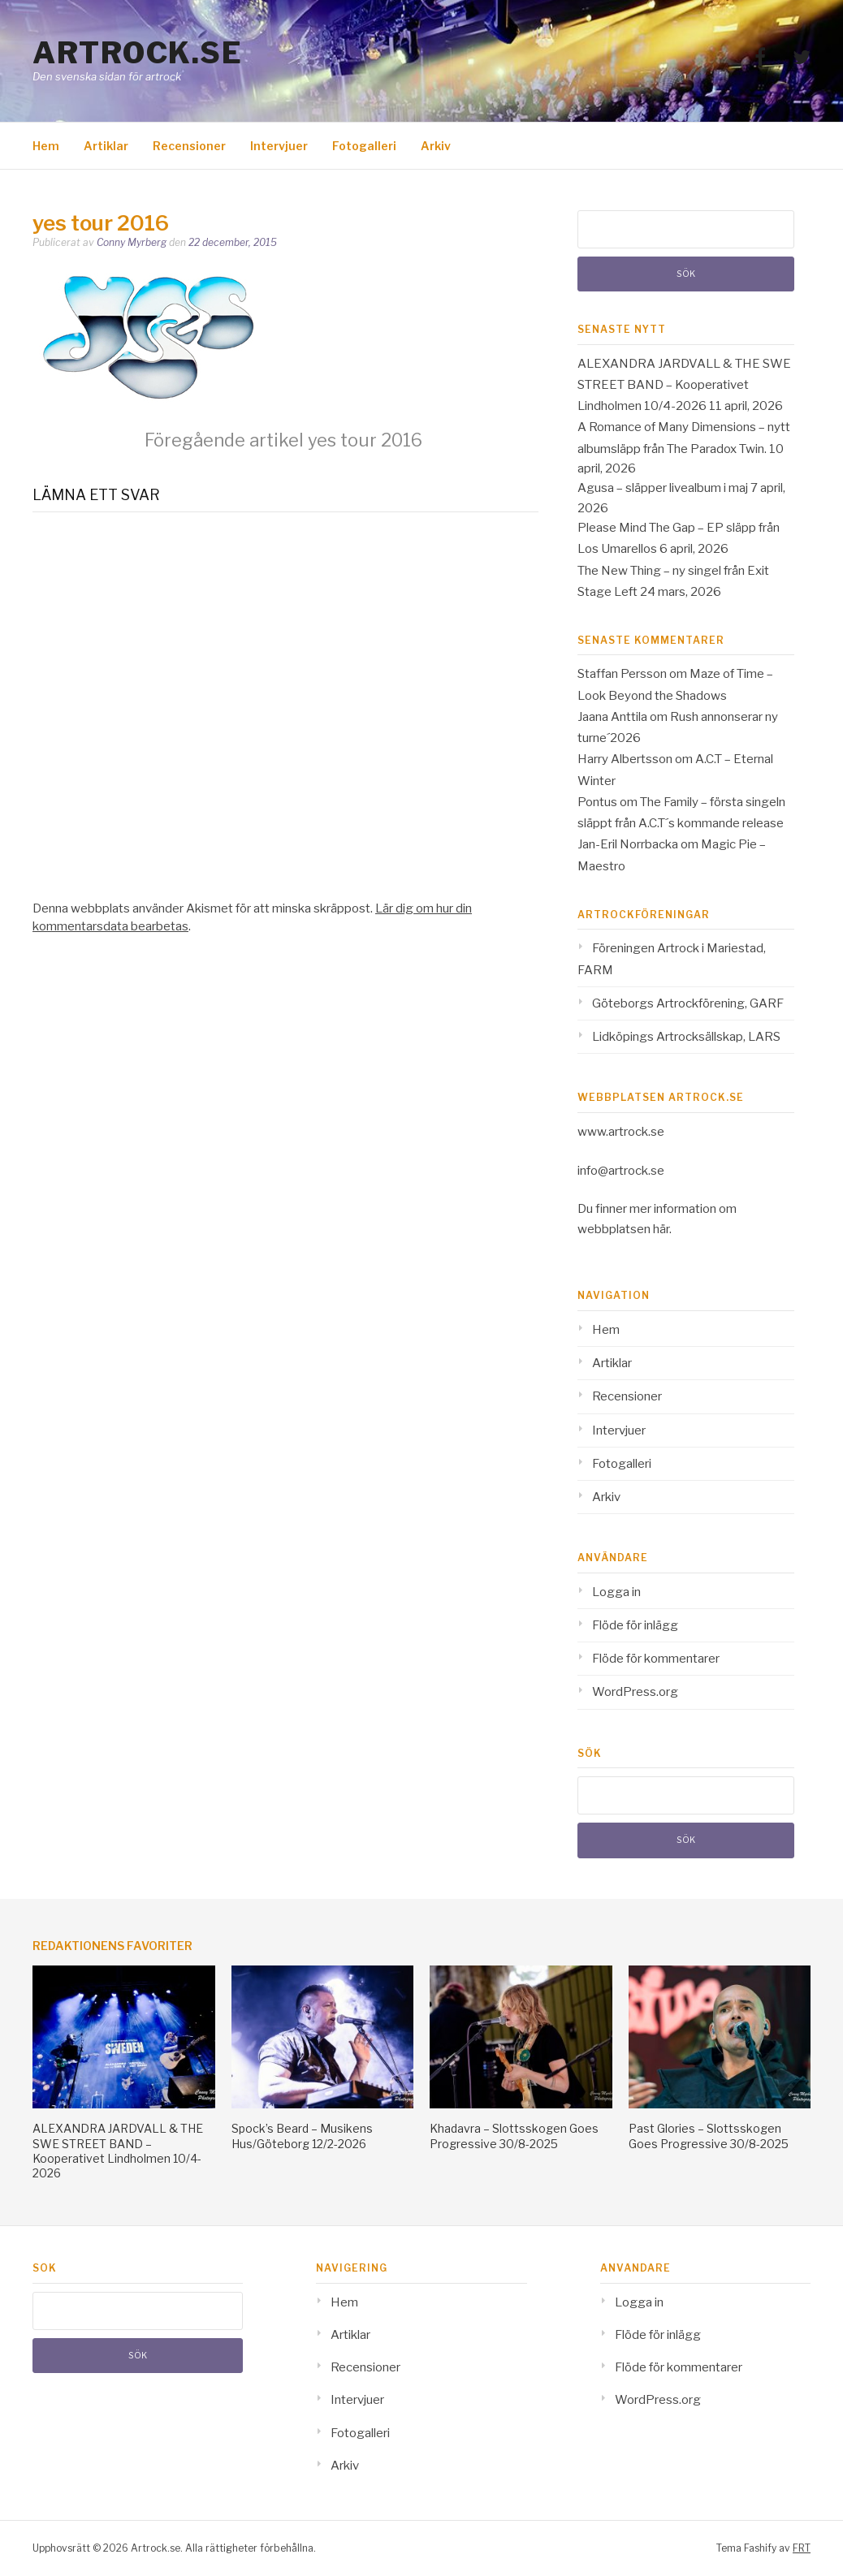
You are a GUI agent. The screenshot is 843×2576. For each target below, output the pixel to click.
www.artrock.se (620, 1131)
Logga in (616, 1592)
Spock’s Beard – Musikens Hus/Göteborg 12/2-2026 (302, 2135)
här (661, 1229)
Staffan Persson (622, 674)
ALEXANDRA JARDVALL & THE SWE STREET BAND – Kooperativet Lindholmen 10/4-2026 (684, 385)
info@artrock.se (620, 1170)
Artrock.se (137, 53)
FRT (802, 2548)
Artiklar (106, 146)
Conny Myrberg (131, 242)
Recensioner (189, 146)
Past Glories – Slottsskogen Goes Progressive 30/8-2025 (709, 2135)
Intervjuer (279, 146)
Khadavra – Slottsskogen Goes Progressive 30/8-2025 (514, 2135)
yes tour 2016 (283, 440)
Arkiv (436, 146)
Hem (45, 146)
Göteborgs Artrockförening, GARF (688, 1003)
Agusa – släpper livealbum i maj (662, 488)
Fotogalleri (364, 146)
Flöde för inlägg (635, 1625)
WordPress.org (635, 1692)
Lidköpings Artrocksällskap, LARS (686, 1036)
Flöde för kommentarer (656, 1658)
